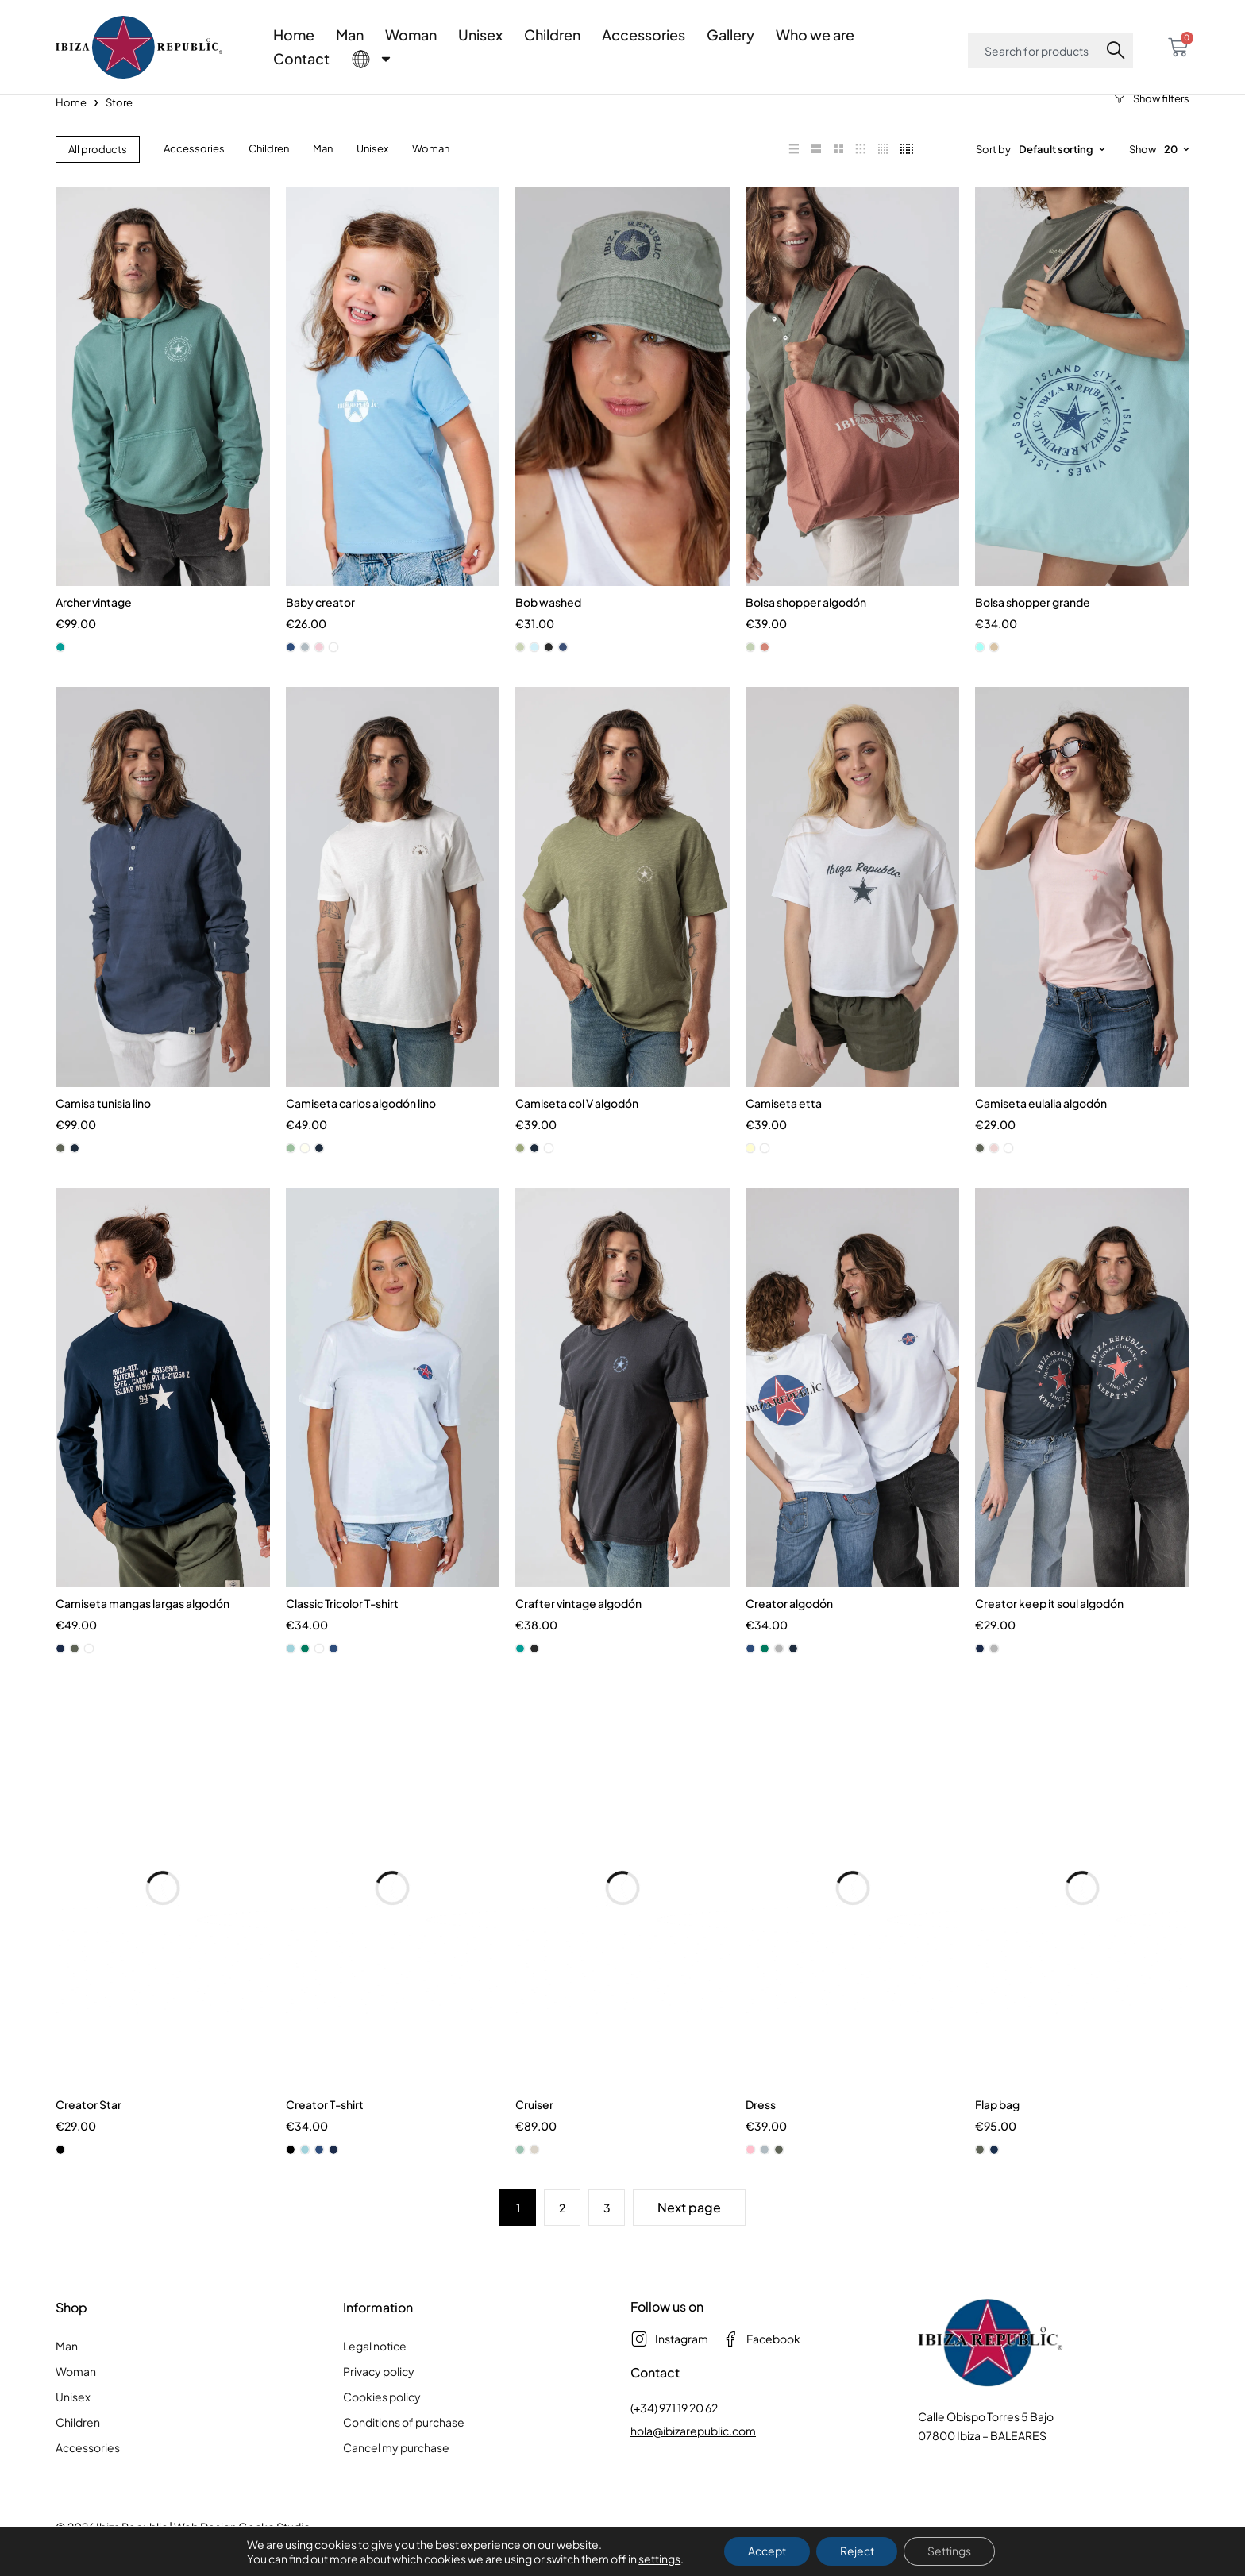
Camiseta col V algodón (576, 1126)
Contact (301, 58)
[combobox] (1036, 50)
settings (659, 2558)
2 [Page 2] (562, 2238)
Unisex (480, 34)
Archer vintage (94, 621)
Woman (411, 34)
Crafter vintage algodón (578, 1631)
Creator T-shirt (325, 2135)
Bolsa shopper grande (1032, 621)
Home (293, 34)
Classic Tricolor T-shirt (342, 1631)
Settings (950, 2551)
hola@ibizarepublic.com (693, 2462)
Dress (761, 2135)
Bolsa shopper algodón (806, 621)
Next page (689, 2238)
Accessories (643, 34)
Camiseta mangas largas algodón (142, 1631)
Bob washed (548, 621)
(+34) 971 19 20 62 (674, 2438)
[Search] (1119, 50)
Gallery (730, 34)
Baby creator (320, 621)
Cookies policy (382, 2427)
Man (350, 34)
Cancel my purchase (396, 2478)
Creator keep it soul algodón (1049, 1631)
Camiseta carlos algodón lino (361, 1126)
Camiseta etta (784, 1126)
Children (552, 34)
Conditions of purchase (403, 2453)
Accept (767, 2551)
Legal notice (375, 2377)
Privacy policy (378, 2402)
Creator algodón (789, 1631)
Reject (857, 2551)
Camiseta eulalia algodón (1041, 1126)
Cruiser (534, 2135)
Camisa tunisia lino (103, 1126)
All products (97, 164)
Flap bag (997, 2135)
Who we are (815, 34)
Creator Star (88, 2135)
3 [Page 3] (607, 2238)
